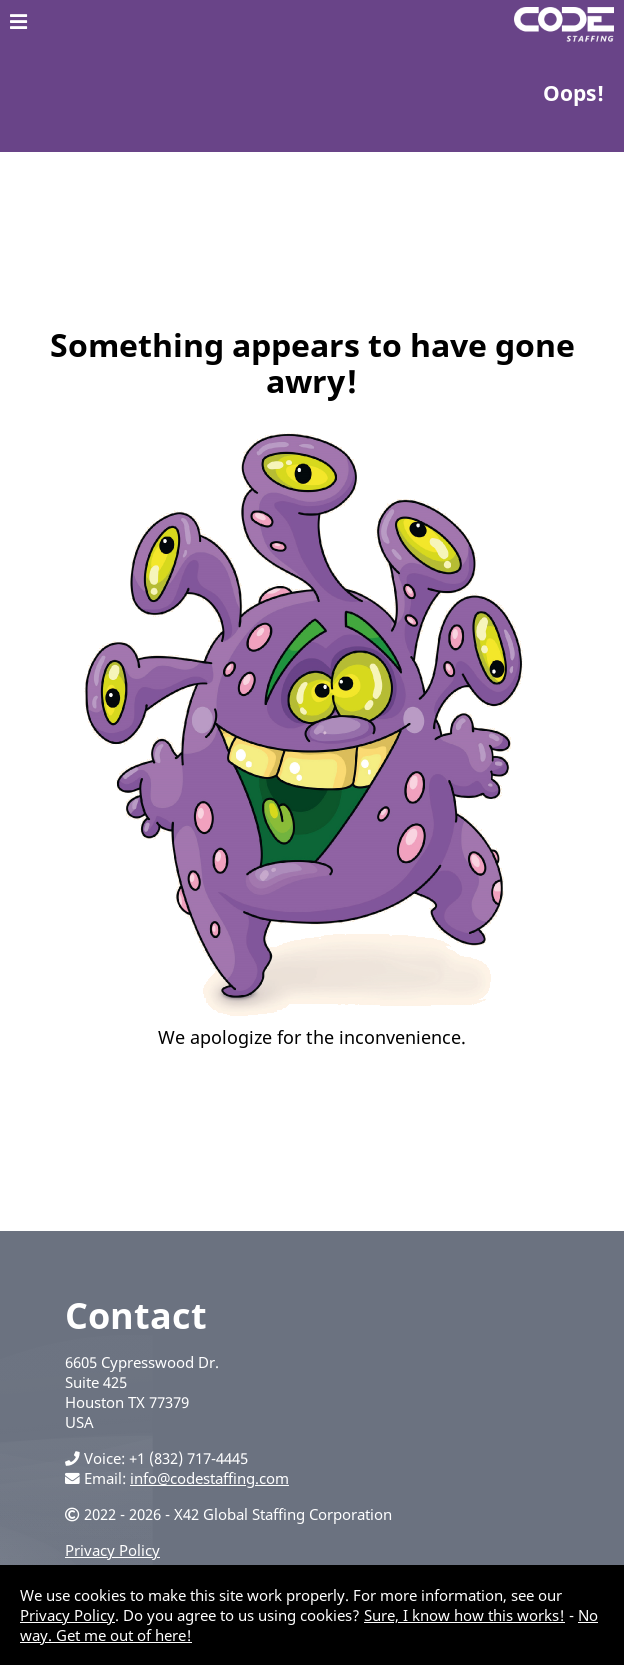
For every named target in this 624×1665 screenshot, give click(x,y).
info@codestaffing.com (209, 1478)
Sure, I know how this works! (464, 1615)
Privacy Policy (112, 1550)
